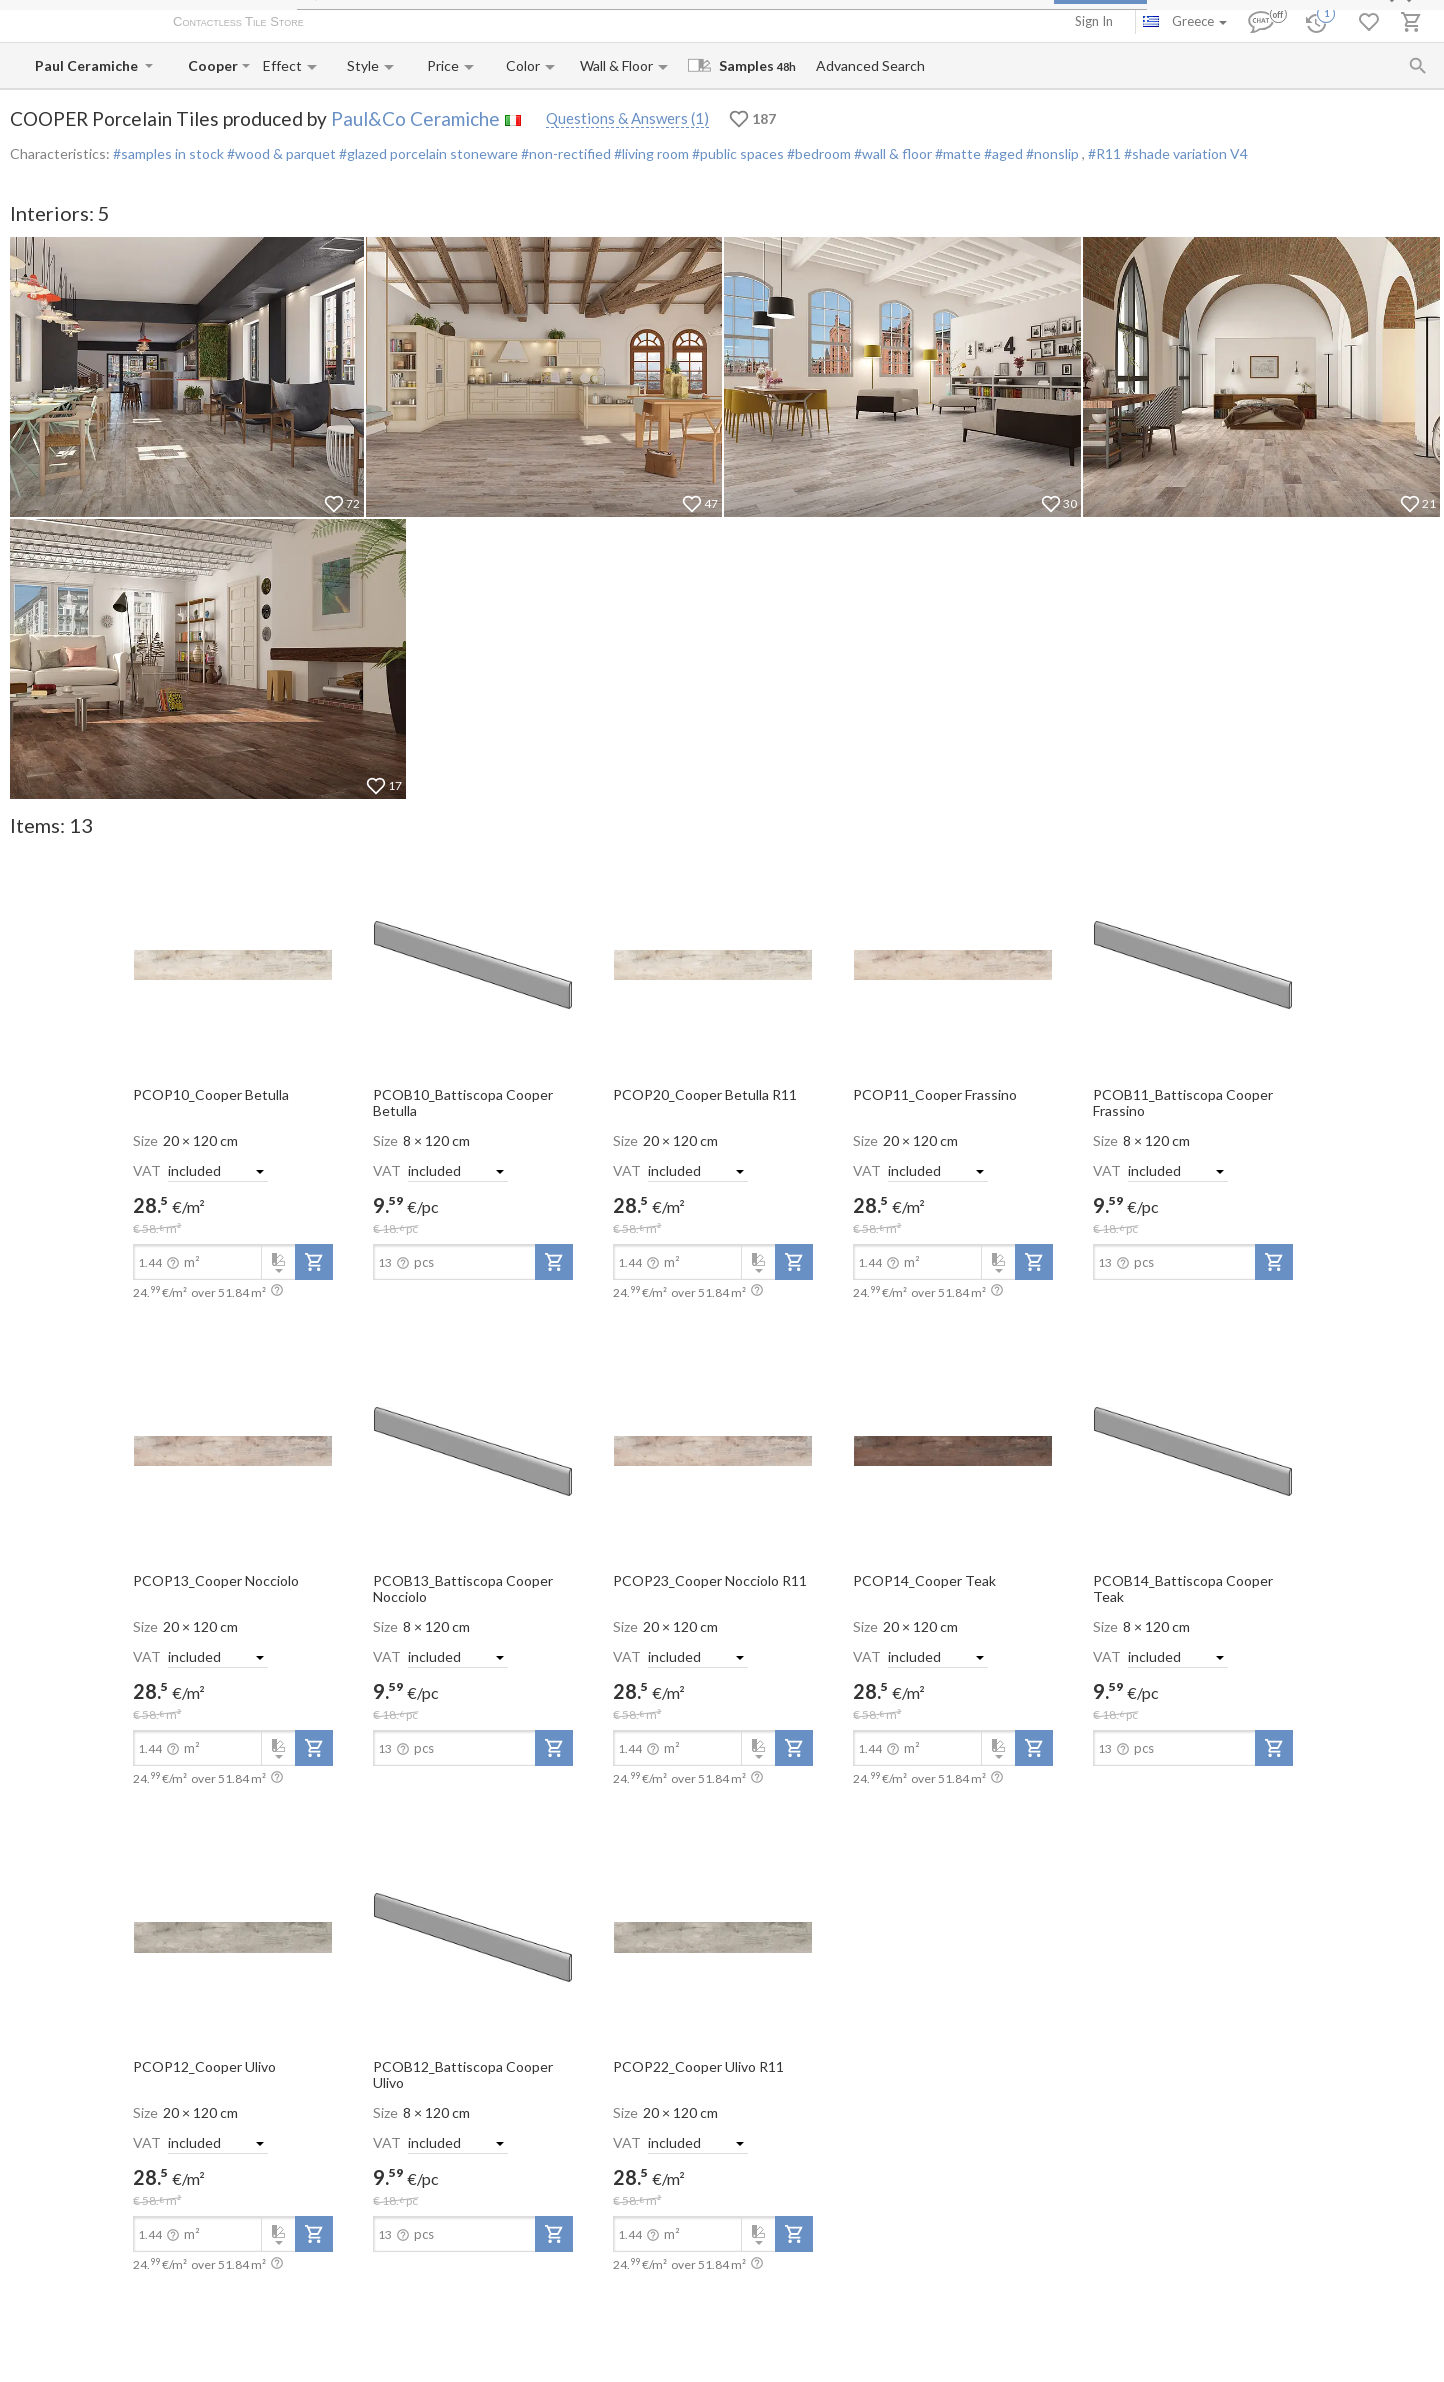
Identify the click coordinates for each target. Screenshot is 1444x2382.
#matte (956, 153)
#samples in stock (168, 153)
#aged (1002, 153)
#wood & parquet (280, 153)
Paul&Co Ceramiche (415, 118)
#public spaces (736, 153)
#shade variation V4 (1186, 153)
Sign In (1094, 21)
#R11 (1106, 153)
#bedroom (817, 153)
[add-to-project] (314, 1262)
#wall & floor (891, 153)
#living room (650, 153)
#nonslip (1052, 153)
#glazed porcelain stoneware (427, 153)
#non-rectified (564, 153)
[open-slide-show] (233, 964)
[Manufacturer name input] (88, 65)
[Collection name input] (213, 65)
